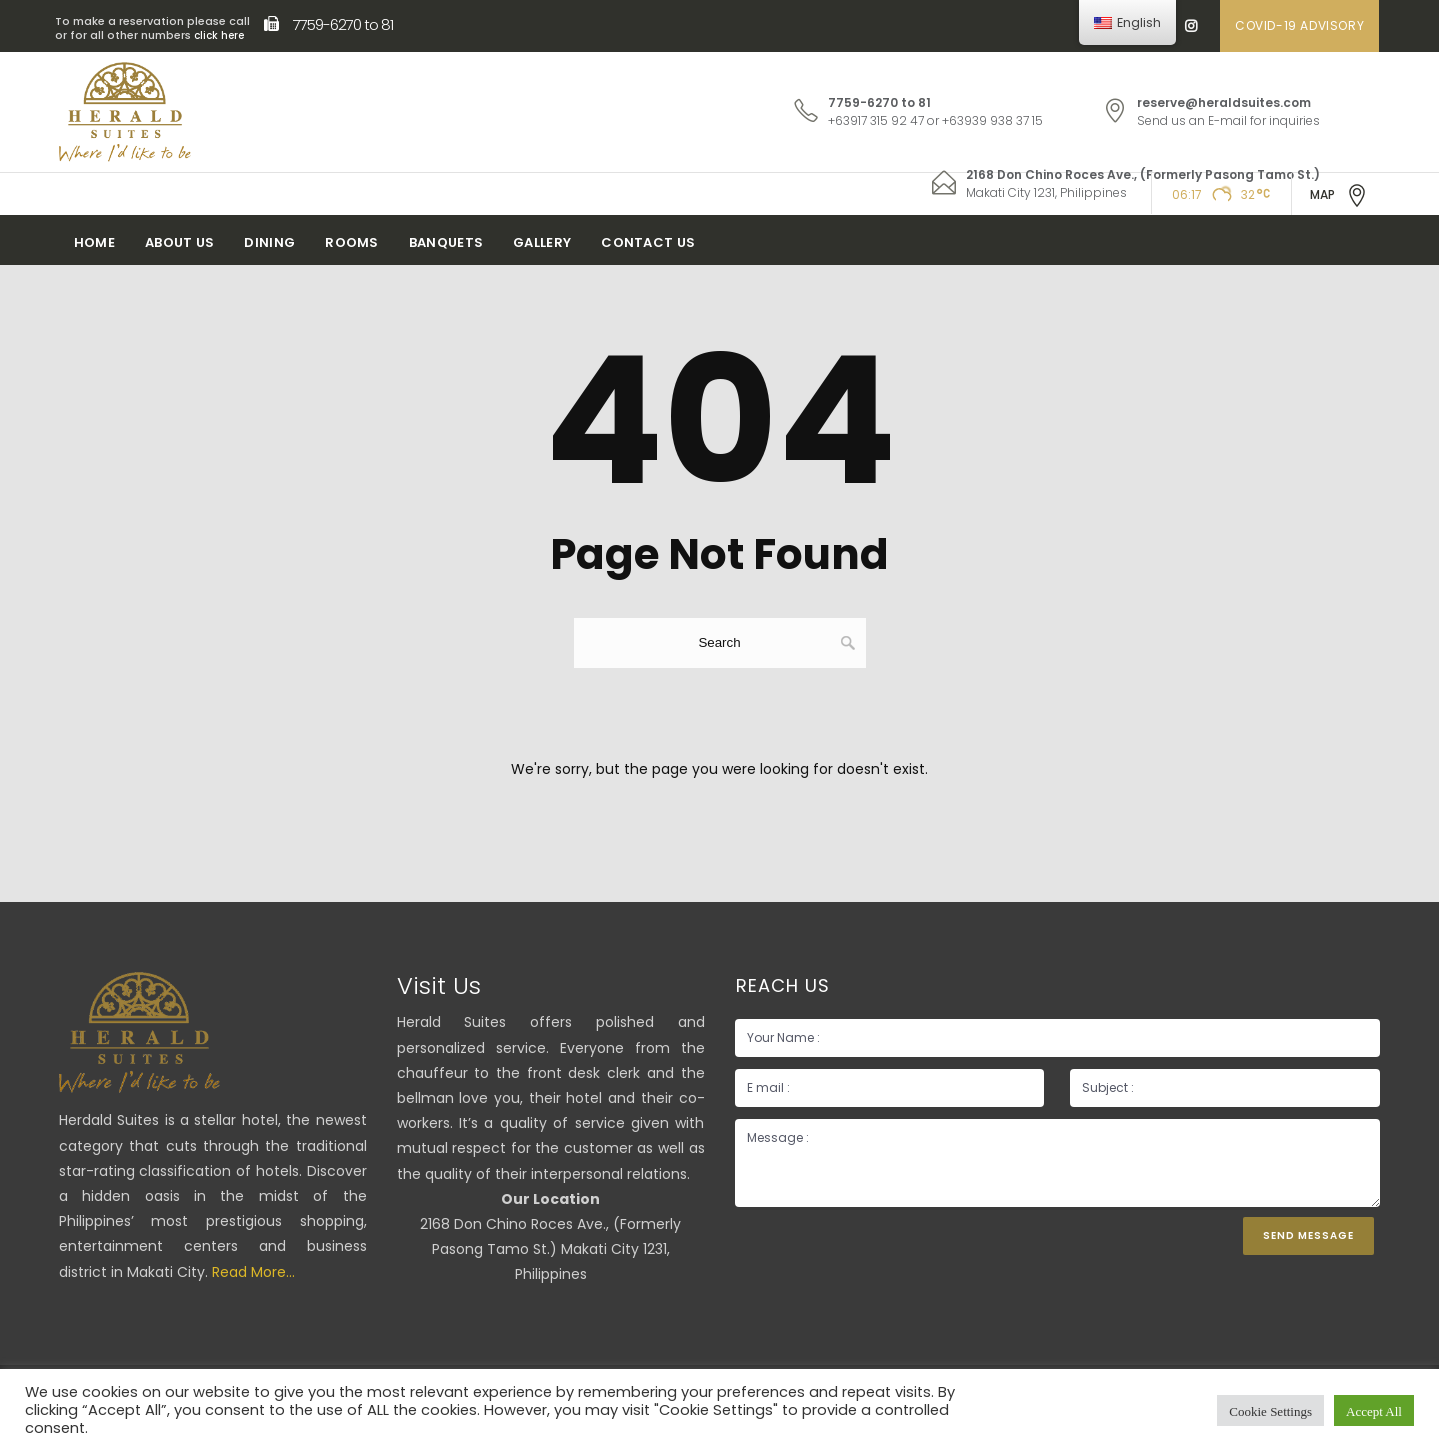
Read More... (253, 1272)
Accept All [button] (1374, 1410)
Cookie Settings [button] (1270, 1410)
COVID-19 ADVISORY (1299, 25)
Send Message (1308, 1235)
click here (219, 35)
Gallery (542, 242)
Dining (269, 242)
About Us (179, 242)
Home (94, 242)
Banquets (446, 242)
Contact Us (648, 242)
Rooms (352, 242)
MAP (1339, 195)
